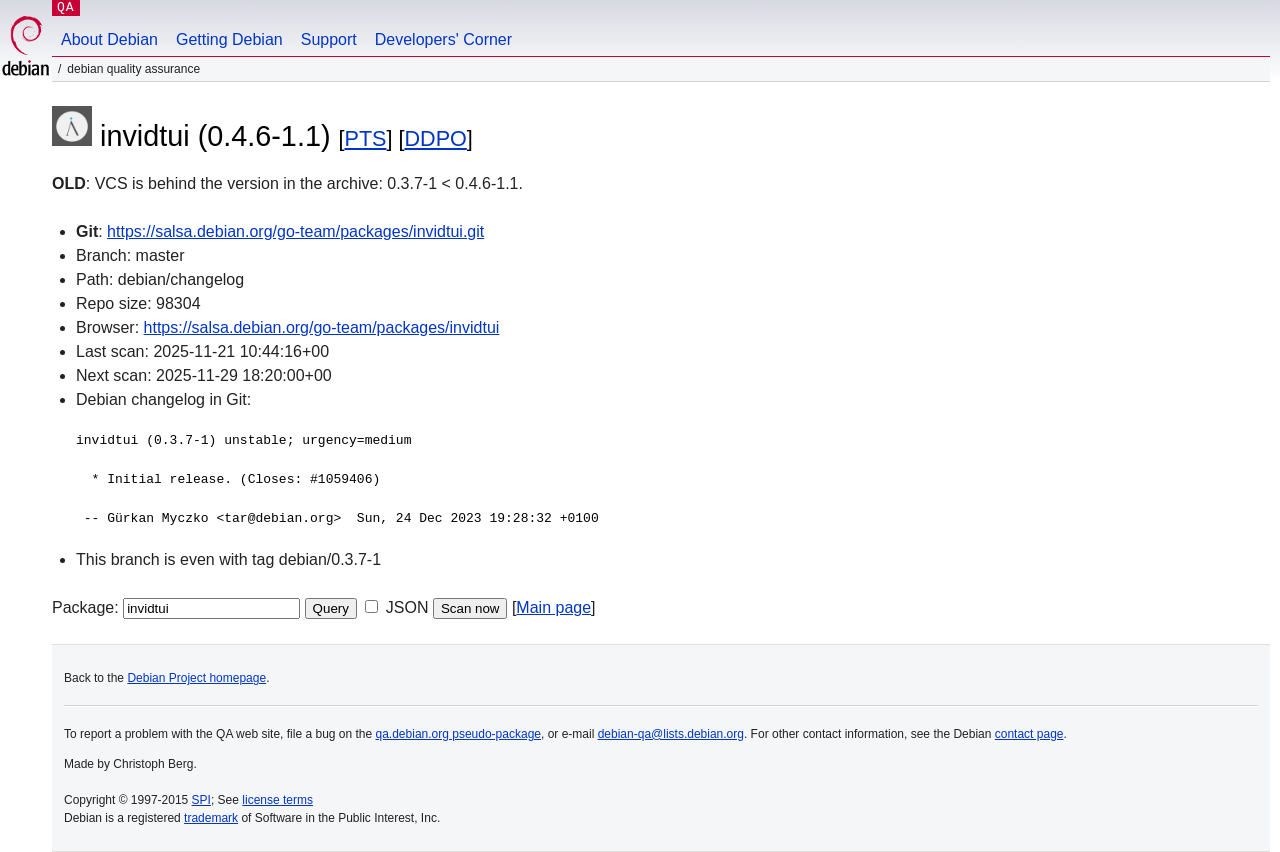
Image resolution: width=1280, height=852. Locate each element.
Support (329, 39)
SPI (201, 800)
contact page (1029, 734)
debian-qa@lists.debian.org (671, 734)
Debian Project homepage (196, 678)
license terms (277, 800)
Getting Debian (229, 39)
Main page (553, 607)
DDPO (435, 138)
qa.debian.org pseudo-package (458, 734)
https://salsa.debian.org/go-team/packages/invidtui (322, 327)
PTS (366, 138)
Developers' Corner (443, 39)
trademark (211, 818)
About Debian (109, 39)
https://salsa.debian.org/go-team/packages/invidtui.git (295, 231)
